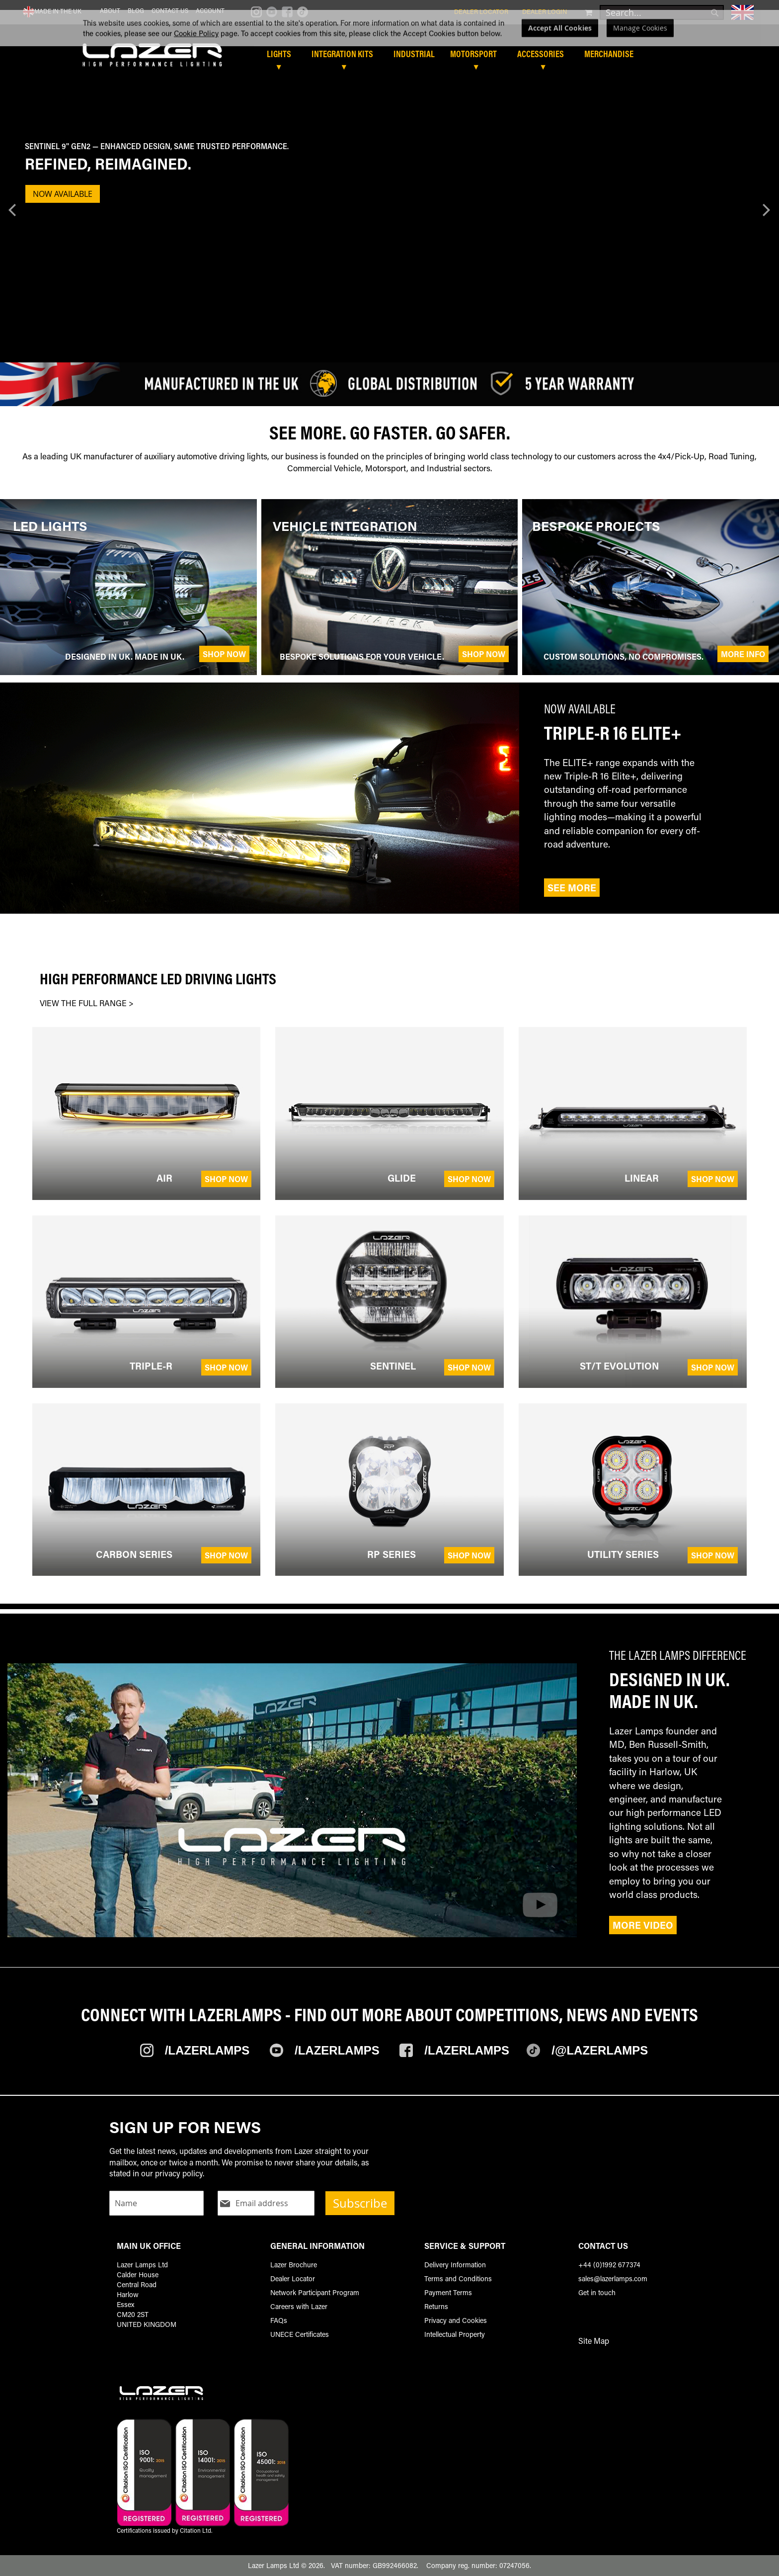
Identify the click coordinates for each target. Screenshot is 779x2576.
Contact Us (170, 10)
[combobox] (662, 12)
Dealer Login (544, 11)
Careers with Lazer (298, 2306)
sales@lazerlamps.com (612, 2278)
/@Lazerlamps (599, 2050)
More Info (743, 654)
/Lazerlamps (207, 2050)
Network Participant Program (314, 2292)
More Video (643, 1925)
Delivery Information (455, 2264)
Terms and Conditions (458, 2278)
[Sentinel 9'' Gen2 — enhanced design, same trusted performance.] (384, 146)
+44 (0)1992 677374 (609, 2264)
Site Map (593, 2340)
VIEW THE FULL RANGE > (87, 1003)
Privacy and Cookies (455, 2320)
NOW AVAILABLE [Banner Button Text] (62, 193)
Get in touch (597, 2292)
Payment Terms (448, 2292)
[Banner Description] (384, 166)
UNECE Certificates (299, 2334)
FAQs (278, 2320)
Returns (436, 2306)
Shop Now (224, 654)
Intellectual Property (454, 2334)
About (110, 10)
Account (210, 10)
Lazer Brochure (293, 2264)
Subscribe (360, 2203)
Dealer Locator (481, 11)
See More (571, 887)
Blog (136, 10)
